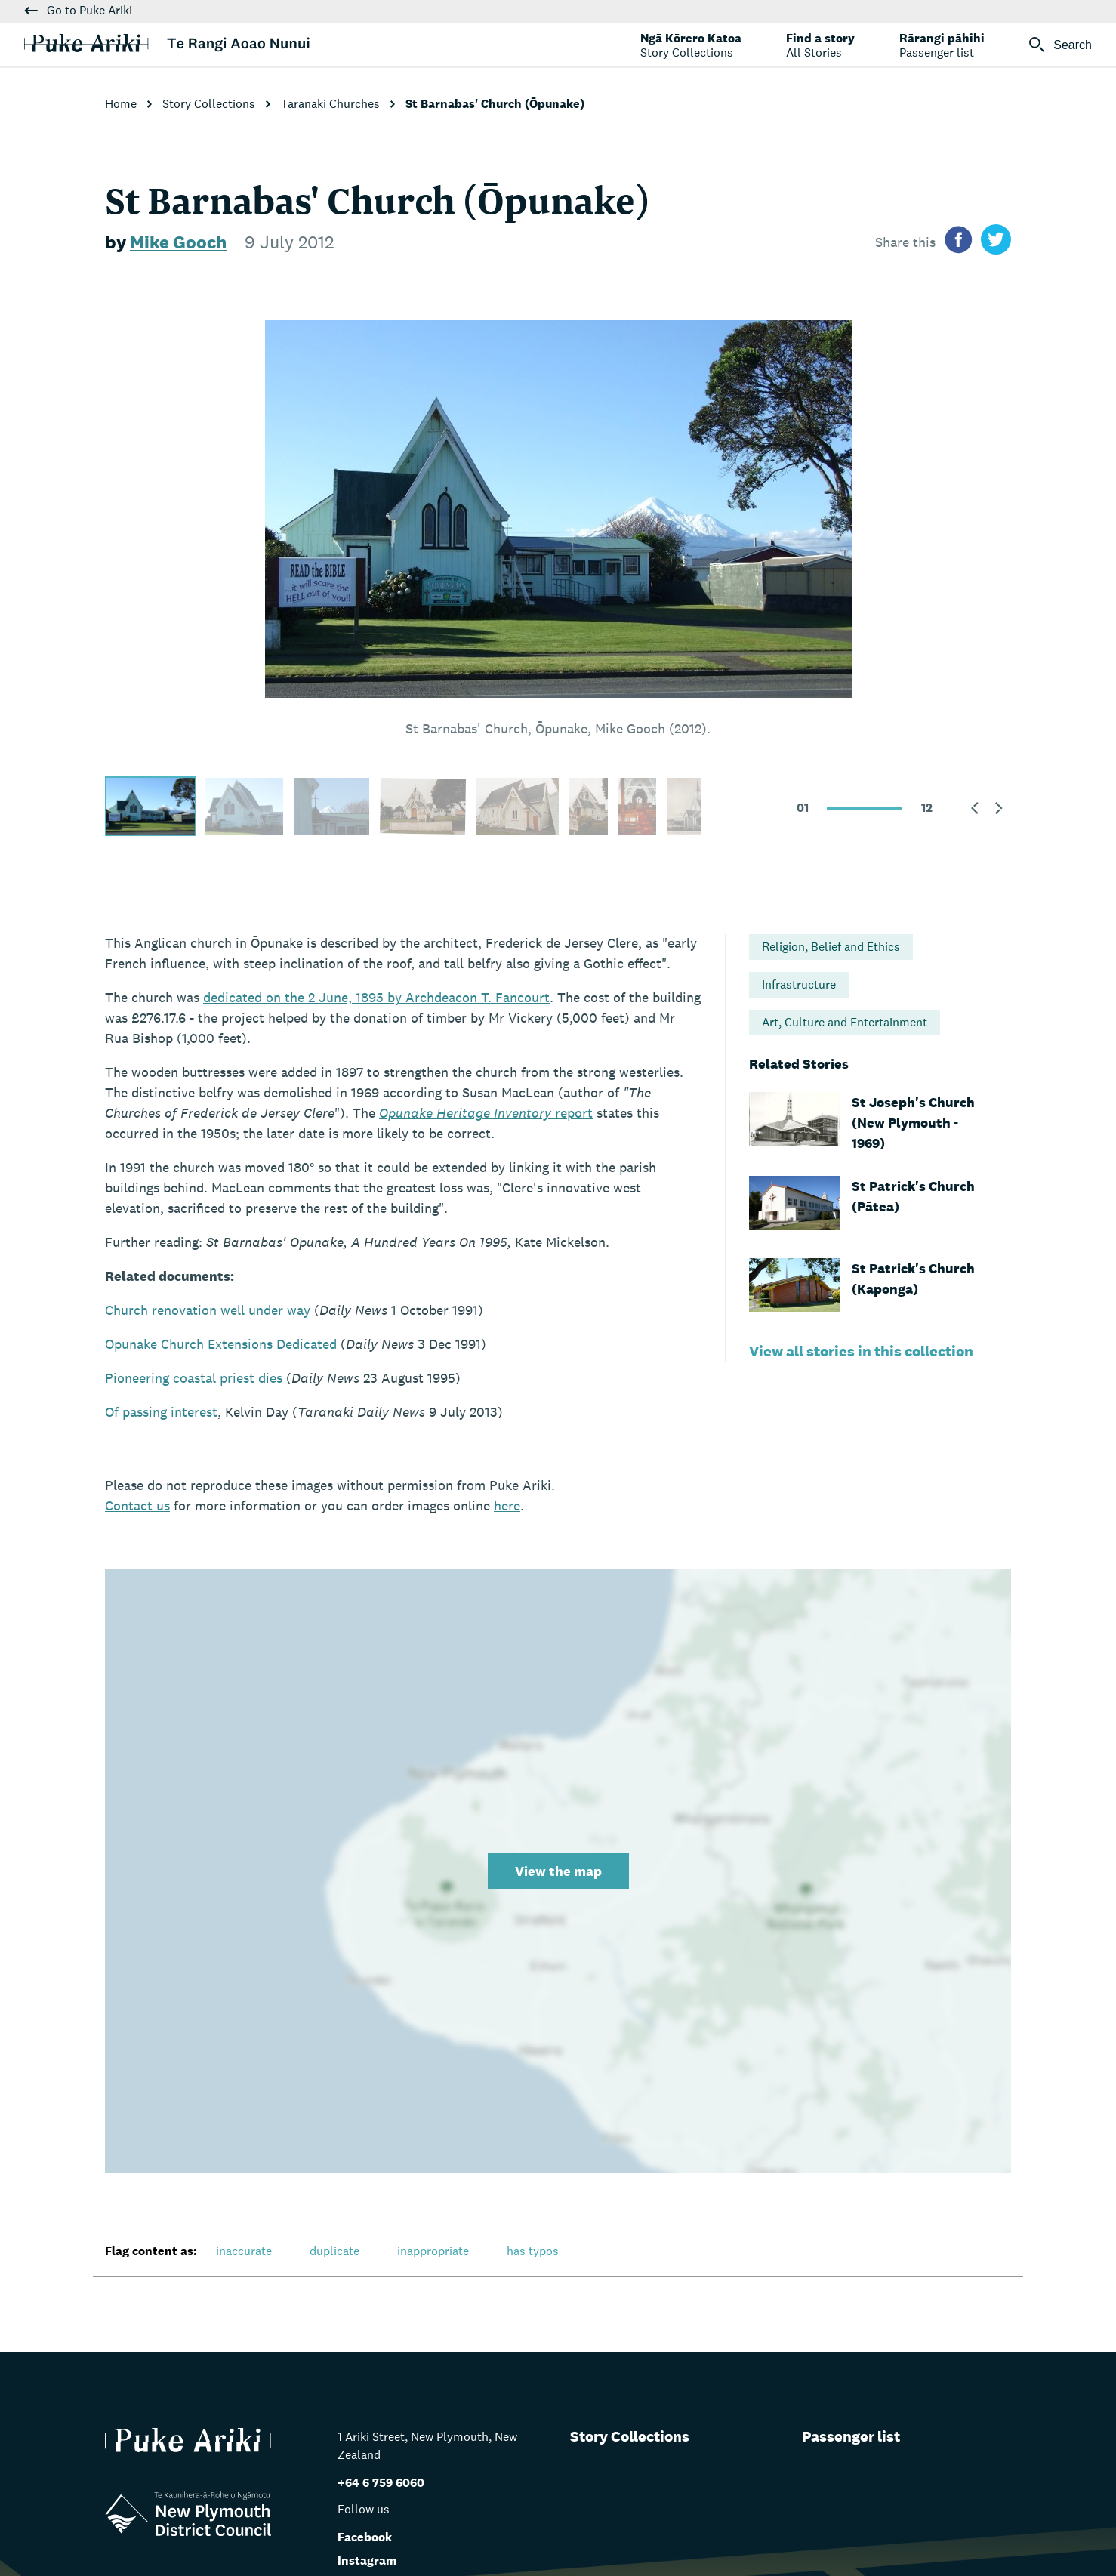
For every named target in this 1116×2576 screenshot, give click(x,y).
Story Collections (210, 104)
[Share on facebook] (958, 242)
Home (122, 104)
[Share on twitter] (996, 242)
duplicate (334, 2251)
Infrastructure (799, 984)
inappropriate (433, 2251)
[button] (975, 808)
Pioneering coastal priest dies (193, 1378)
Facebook (365, 2537)
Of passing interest (161, 1412)
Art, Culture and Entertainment (844, 1022)
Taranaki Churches (332, 104)
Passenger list (851, 2436)
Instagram (367, 2560)
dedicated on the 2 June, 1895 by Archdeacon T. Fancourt (376, 997)
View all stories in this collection (861, 1351)
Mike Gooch (178, 242)
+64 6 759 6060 (381, 2483)
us (137, 1505)
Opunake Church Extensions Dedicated (221, 1344)
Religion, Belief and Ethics (831, 947)
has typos (533, 2251)
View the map (558, 1871)
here (507, 1505)
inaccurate (244, 2251)
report (486, 1112)
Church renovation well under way (207, 1310)
